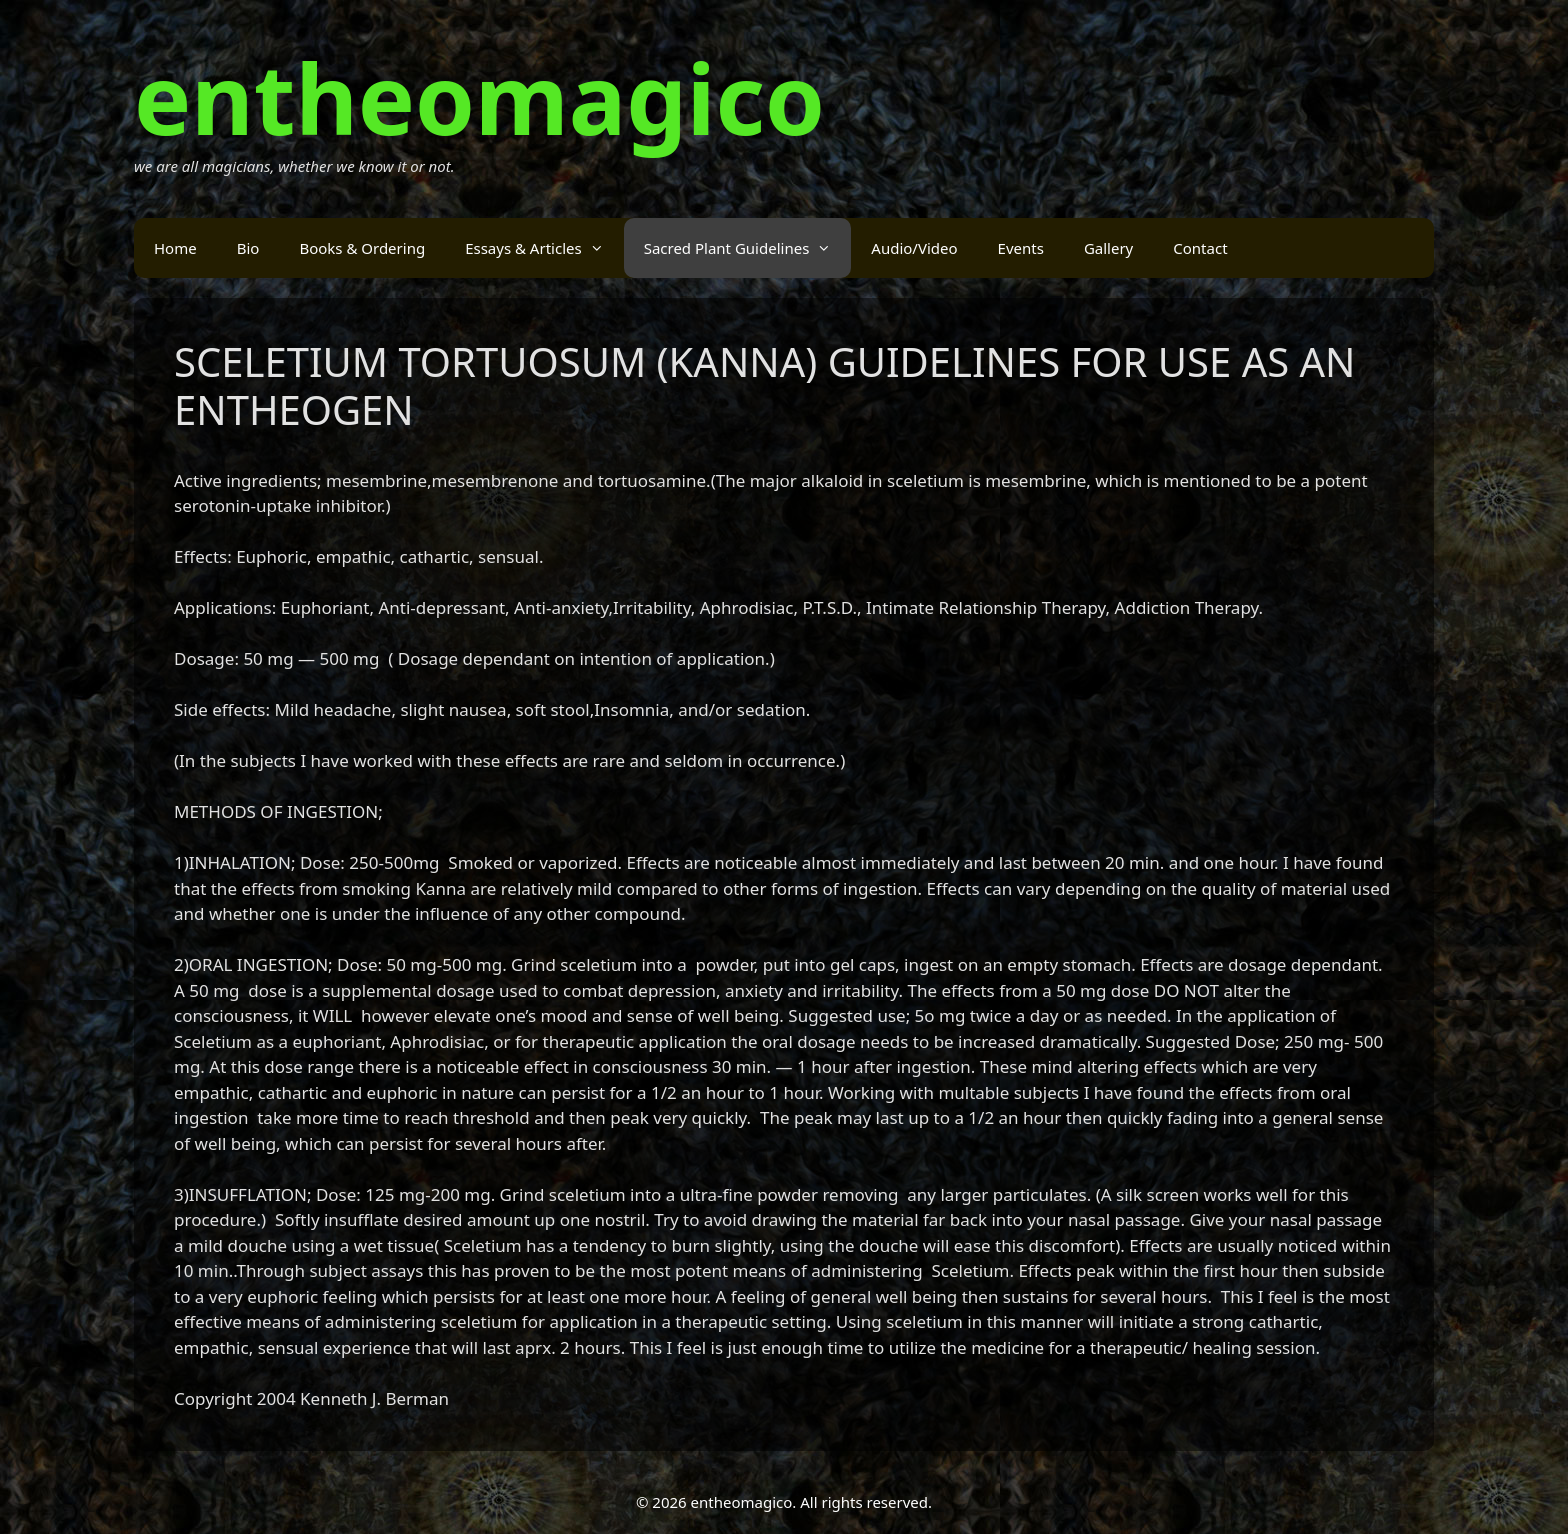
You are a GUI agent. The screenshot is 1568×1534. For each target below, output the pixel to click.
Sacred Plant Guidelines (748, 248)
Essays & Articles (544, 248)
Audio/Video (914, 248)
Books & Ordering (362, 248)
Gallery (1108, 248)
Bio (248, 248)
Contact (1200, 248)
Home (175, 248)
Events (1021, 248)
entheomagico (479, 97)
